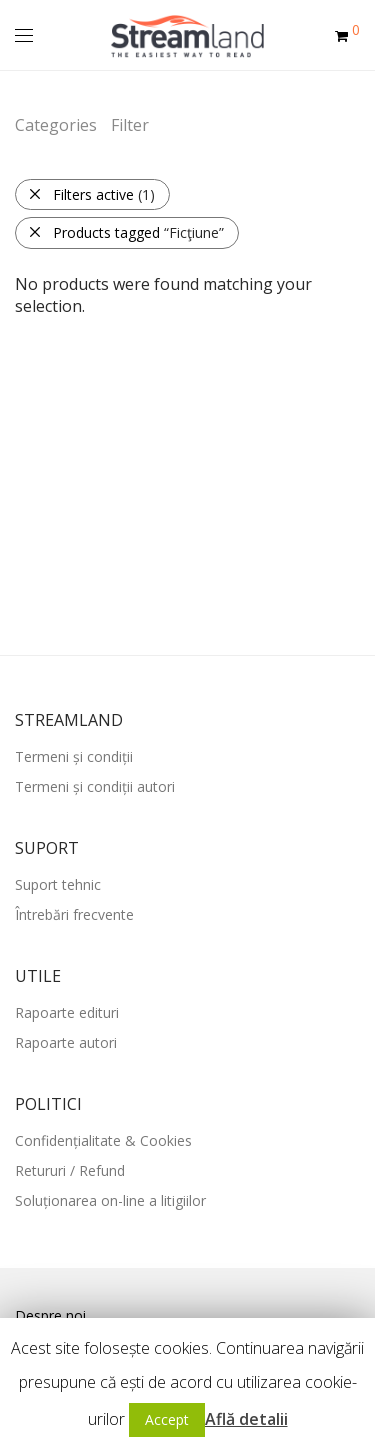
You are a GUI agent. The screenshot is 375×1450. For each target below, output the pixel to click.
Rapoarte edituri (67, 1012)
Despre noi (50, 1315)
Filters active (91, 194)
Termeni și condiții (74, 756)
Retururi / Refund (70, 1170)
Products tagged (126, 232)
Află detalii (246, 1419)
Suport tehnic (58, 884)
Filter (130, 125)
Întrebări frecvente (74, 914)
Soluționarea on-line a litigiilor (110, 1200)
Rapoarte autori (66, 1042)
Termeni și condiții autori (95, 786)
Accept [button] (167, 1419)
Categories (56, 125)
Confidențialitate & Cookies (103, 1140)
